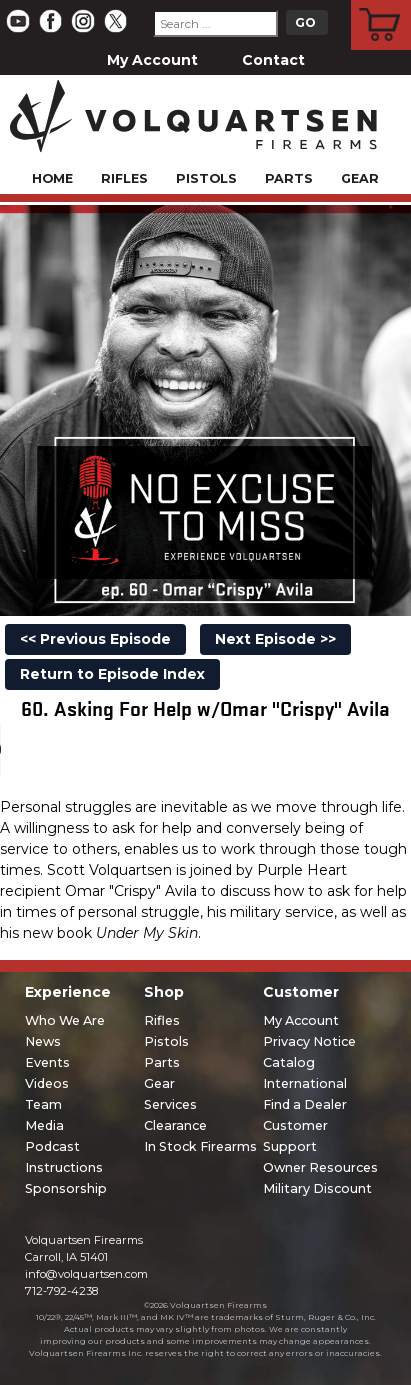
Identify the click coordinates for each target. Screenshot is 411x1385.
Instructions (64, 1167)
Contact (273, 60)
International (305, 1083)
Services (170, 1104)
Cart (381, 3)
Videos (47, 1083)
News (43, 1041)
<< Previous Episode (95, 639)
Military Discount (317, 1188)
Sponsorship (66, 1188)
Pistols (206, 178)
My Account (152, 60)
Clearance (175, 1125)
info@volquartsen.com (86, 1274)
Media (44, 1125)
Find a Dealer (305, 1104)
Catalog (289, 1062)
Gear (360, 178)
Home (52, 178)
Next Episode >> (275, 639)
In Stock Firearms (200, 1146)
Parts (289, 178)
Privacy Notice (309, 1041)
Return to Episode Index (112, 674)
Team (43, 1104)
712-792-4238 (61, 1291)
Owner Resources (320, 1167)
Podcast (52, 1146)
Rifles (124, 178)
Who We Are (65, 1020)
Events (47, 1062)
